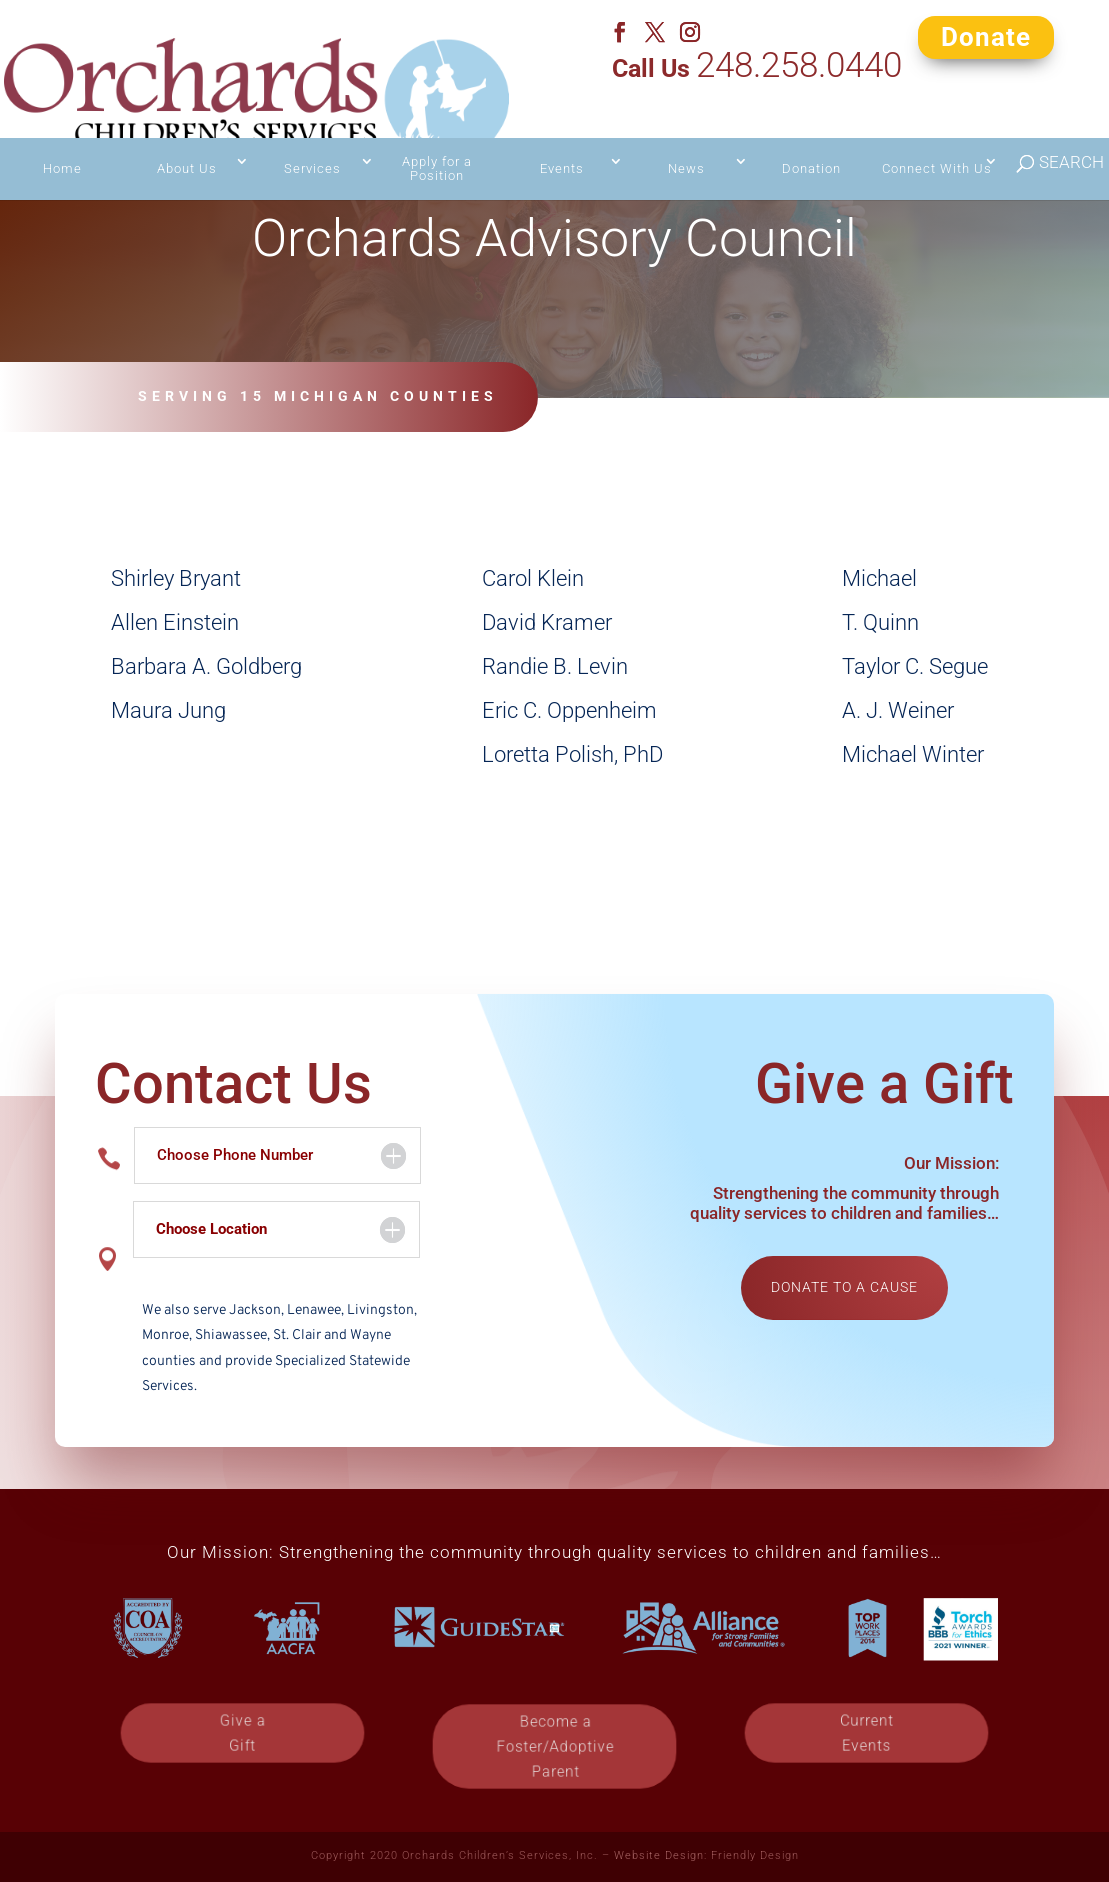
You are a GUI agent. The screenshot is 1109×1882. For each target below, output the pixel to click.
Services (312, 130)
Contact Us (637, 408)
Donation (811, 130)
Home (62, 130)
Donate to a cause (844, 1287)
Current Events (867, 1733)
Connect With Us (937, 130)
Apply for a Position (437, 130)
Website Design (659, 1855)
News (686, 130)
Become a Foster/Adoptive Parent (554, 1746)
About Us (187, 130)
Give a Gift (840, 408)
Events (562, 130)
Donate (986, 36)
